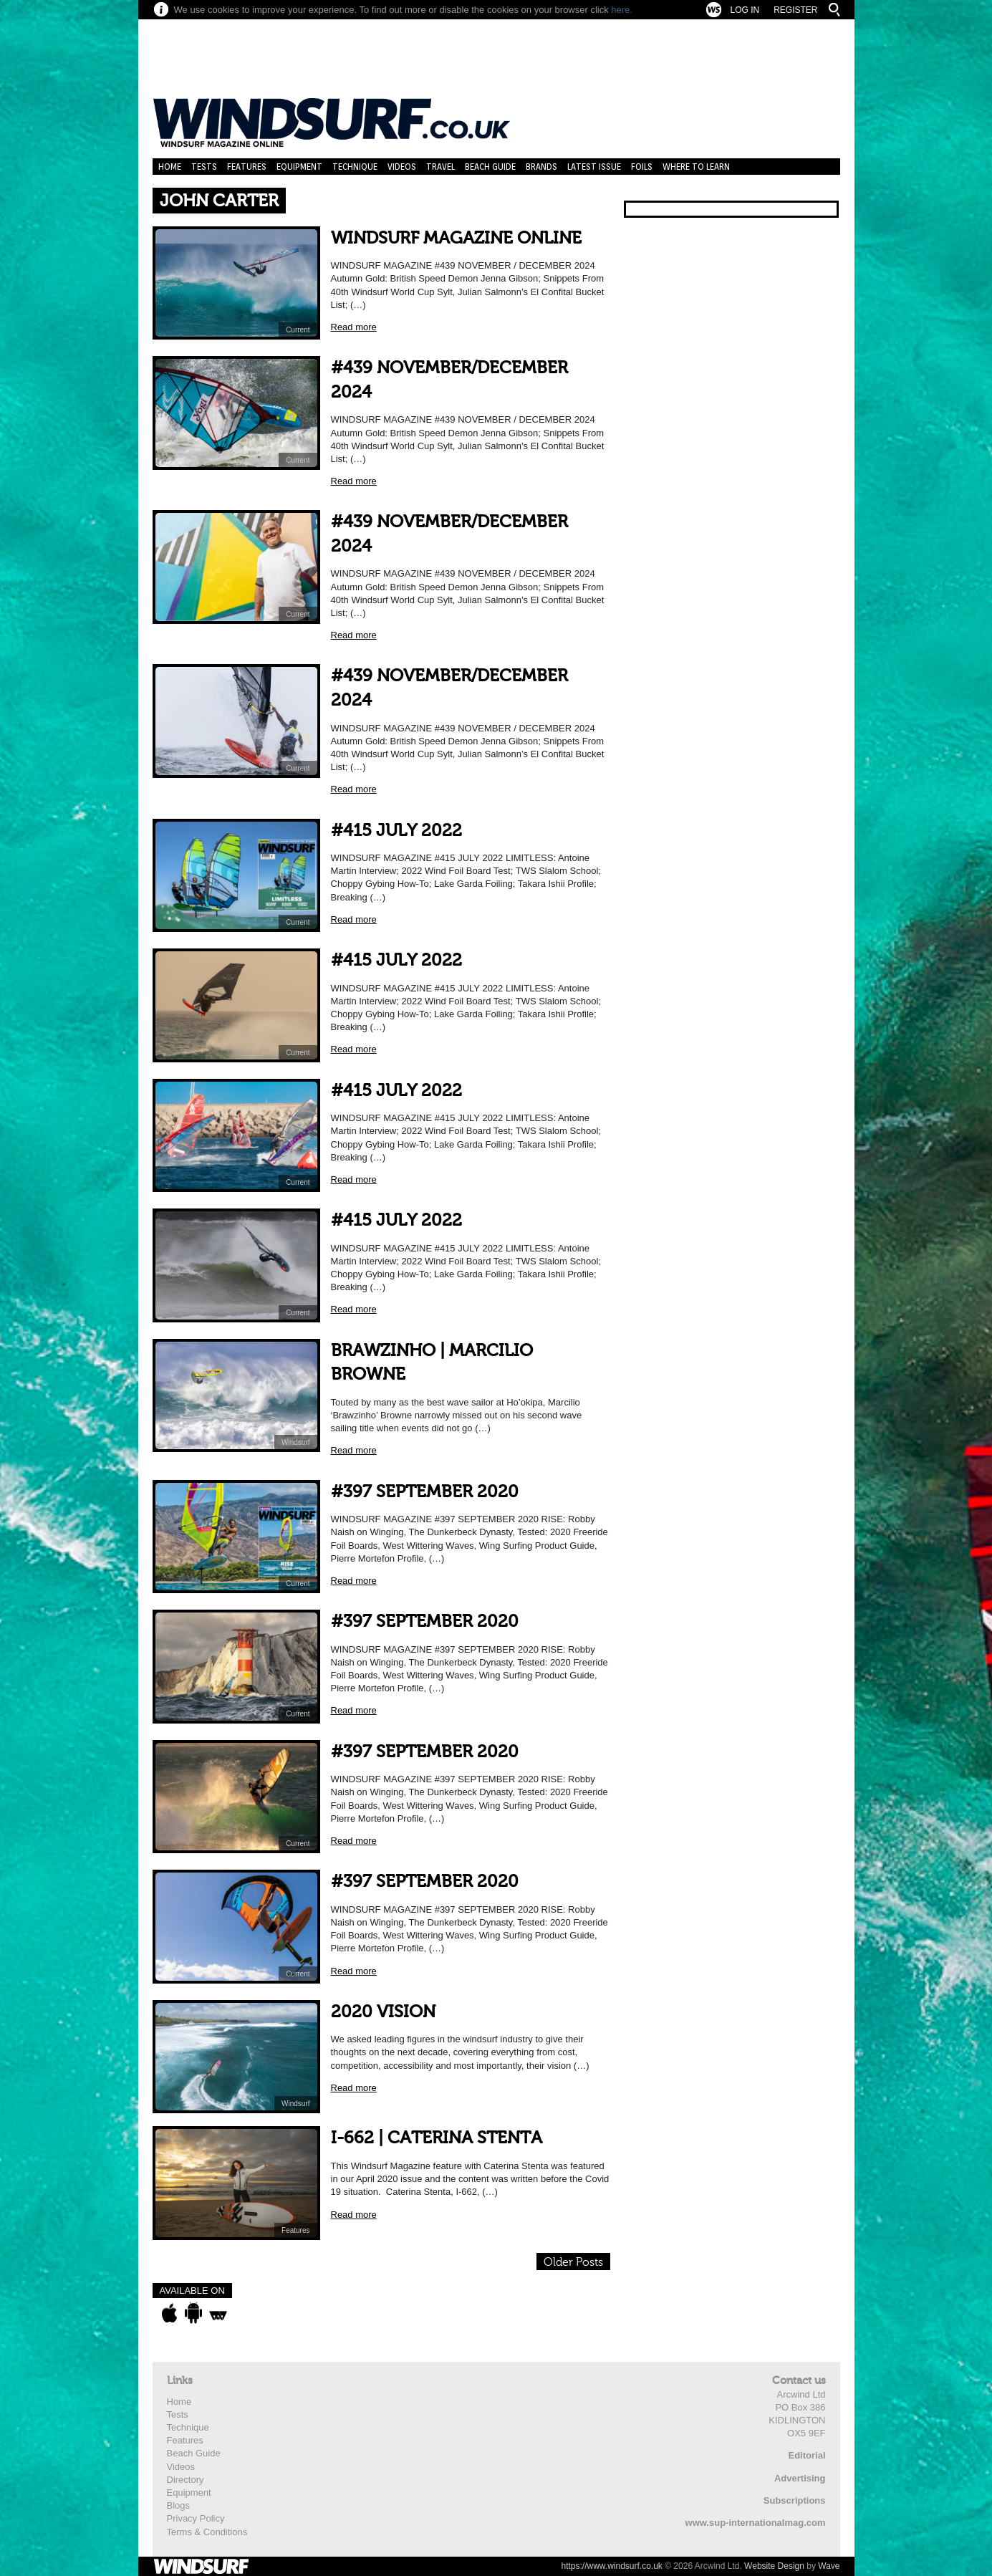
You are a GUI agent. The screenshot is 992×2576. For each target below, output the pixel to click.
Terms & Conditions (207, 2532)
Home (169, 166)
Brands (541, 166)
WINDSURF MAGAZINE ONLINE (456, 238)
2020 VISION (383, 2012)
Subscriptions (795, 2500)
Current (297, 330)
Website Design (774, 2566)
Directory (185, 2479)
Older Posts (573, 2262)
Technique (354, 166)
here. (621, 9)
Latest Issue (594, 166)
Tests (204, 166)
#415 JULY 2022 (396, 830)
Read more (354, 327)
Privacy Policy (196, 2518)
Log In (744, 10)
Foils (641, 166)
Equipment (299, 166)
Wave (828, 2566)
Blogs (179, 2505)
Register (795, 10)
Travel (440, 166)
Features (246, 166)
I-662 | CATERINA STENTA (436, 2138)
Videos (401, 166)
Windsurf (295, 1442)
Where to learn (696, 166)
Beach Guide (490, 166)
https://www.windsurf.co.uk (611, 2566)
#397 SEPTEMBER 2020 (425, 1491)
